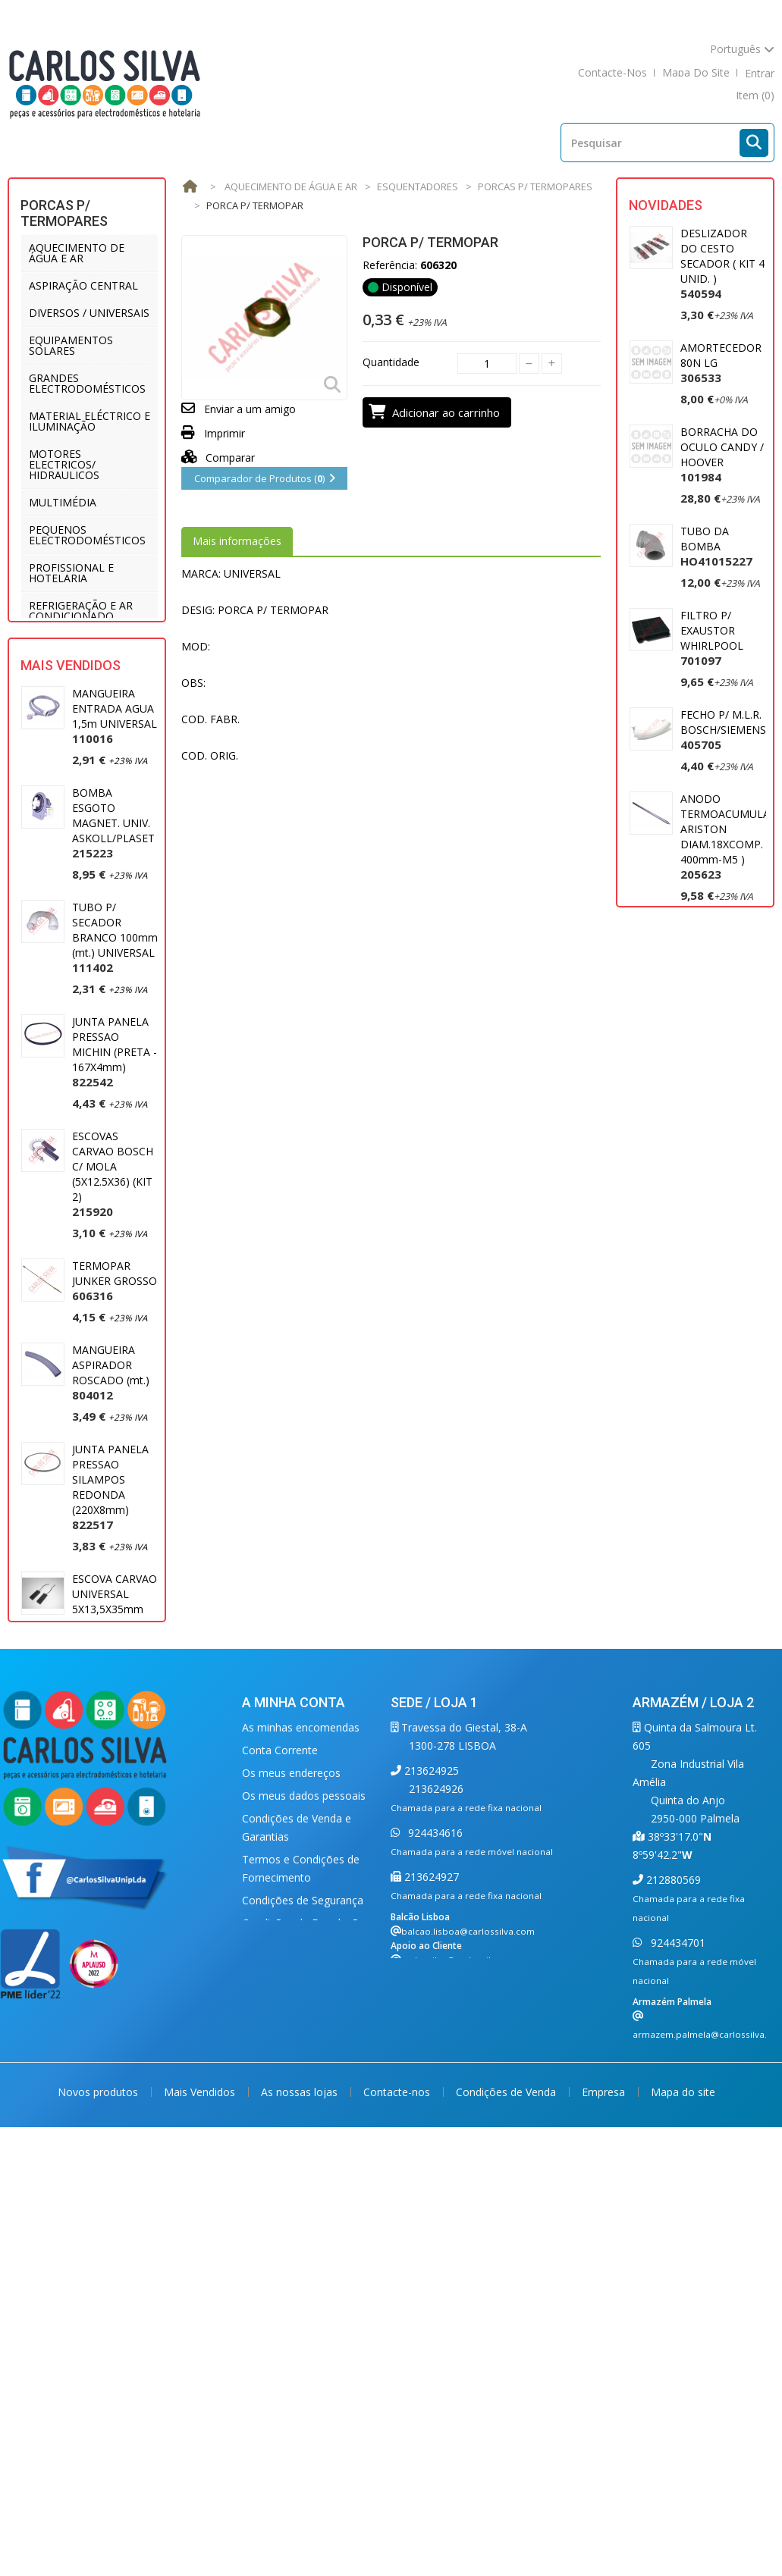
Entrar (759, 73)
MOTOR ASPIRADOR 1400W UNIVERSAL (710, 958)
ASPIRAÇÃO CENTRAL (83, 285)
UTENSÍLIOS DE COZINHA (68, 648)
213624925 (430, 2070)
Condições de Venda (507, 2465)
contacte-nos (612, 73)
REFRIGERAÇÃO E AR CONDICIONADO (81, 610)
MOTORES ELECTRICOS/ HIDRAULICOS (64, 464)
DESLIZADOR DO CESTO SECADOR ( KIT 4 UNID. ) (722, 263)
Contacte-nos (398, 2465)
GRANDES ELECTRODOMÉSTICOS (87, 383)
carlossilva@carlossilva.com (461, 2259)
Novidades (665, 205)
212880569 (672, 2179)
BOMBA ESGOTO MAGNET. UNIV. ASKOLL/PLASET (113, 909)
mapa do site (696, 73)
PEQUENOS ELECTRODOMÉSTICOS (87, 534)
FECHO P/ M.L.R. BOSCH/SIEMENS (723, 729)
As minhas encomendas (301, 2027)
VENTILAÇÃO (61, 681)
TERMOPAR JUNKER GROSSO (114, 1367)
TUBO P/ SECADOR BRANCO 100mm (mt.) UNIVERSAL (115, 1023)
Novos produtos (99, 2465)
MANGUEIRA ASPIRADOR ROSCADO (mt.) (110, 1459)
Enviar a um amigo (250, 409)
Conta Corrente (280, 2049)
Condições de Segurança (302, 2199)
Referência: (390, 265)
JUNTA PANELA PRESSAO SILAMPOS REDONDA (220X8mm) (110, 1573)
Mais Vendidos (70, 752)
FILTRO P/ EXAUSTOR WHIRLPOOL (711, 638)
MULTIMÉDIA (62, 502)
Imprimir (224, 433)
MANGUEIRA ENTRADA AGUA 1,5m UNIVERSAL (114, 802)
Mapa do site (683, 2465)
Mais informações (237, 541)
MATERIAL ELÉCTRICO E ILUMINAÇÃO (89, 421)
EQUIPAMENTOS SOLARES (71, 345)
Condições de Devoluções (306, 2222)
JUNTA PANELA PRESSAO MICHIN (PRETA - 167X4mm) (114, 1138)
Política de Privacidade (297, 2245)
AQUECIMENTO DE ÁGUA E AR (76, 252)
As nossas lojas (301, 2465)
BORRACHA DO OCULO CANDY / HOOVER (722, 454)
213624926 (436, 2088)
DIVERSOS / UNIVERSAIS (89, 313)
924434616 (434, 2132)
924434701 (676, 2242)
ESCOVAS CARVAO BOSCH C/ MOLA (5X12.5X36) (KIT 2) (112, 1260)
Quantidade (391, 362)
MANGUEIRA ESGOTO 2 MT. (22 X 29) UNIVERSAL (109, 1809)
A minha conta (293, 2002)
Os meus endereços (291, 2072)
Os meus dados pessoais (304, 2095)
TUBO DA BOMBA (716, 546)
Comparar (218, 457)
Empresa (605, 2465)
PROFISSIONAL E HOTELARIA (71, 572)
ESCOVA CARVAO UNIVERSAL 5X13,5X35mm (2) (114, 1695)
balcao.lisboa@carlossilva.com (468, 2230)
